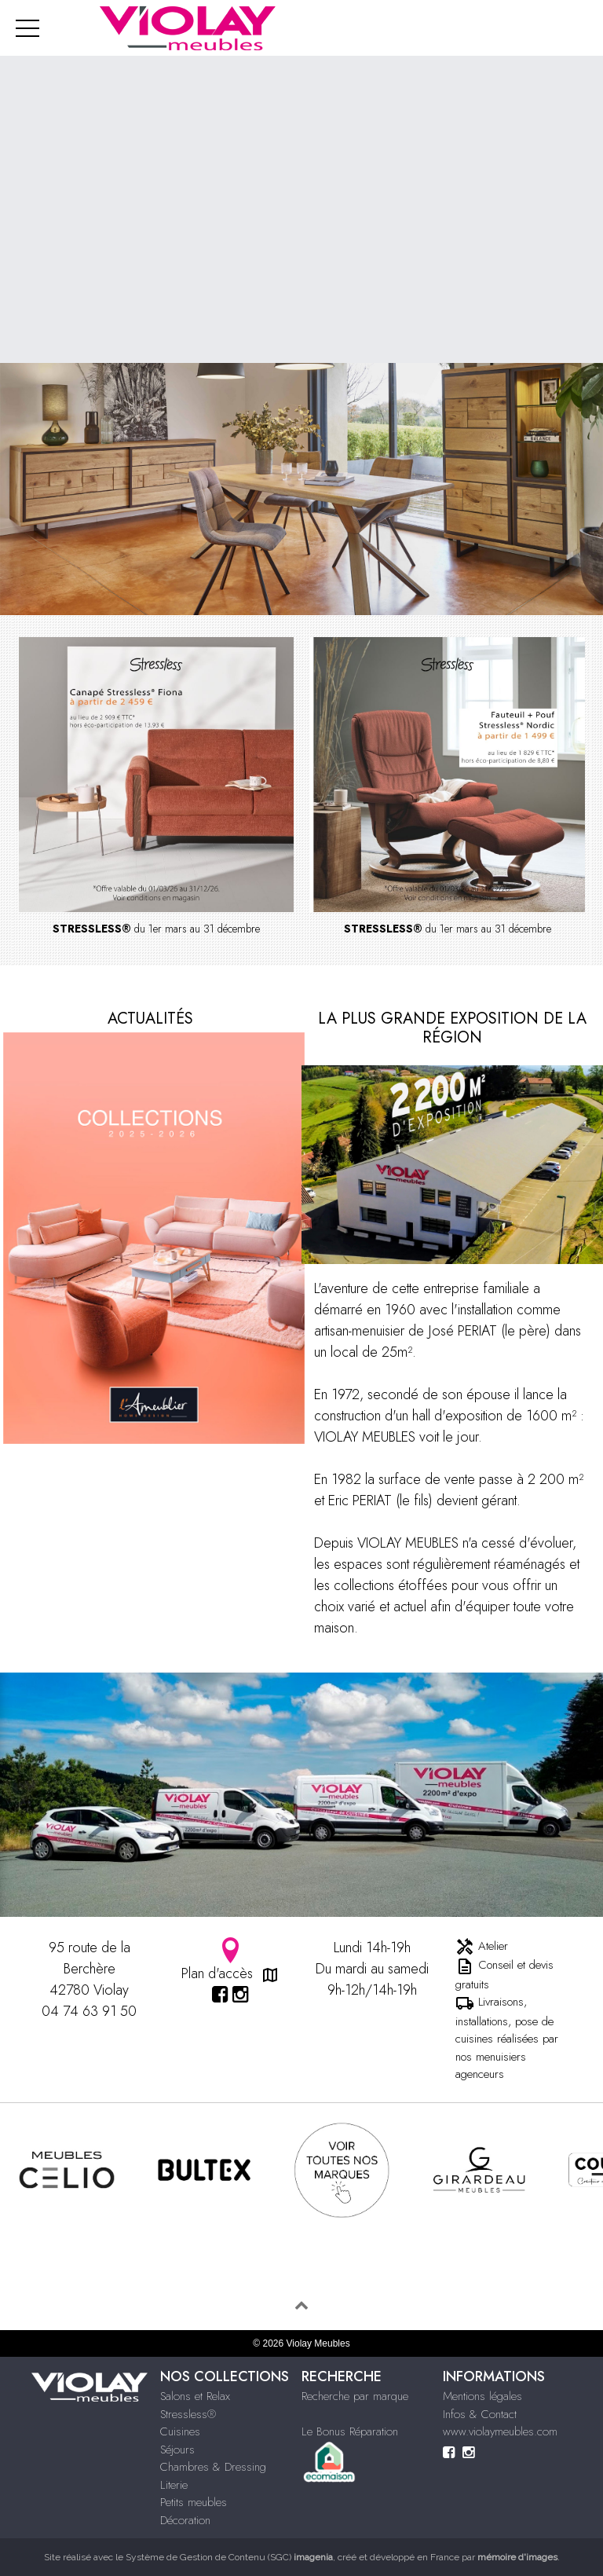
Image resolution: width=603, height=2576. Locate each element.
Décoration (185, 2520)
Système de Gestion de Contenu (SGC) (229, 2557)
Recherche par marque (355, 2396)
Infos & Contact (480, 2414)
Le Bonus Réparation (350, 2431)
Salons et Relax (195, 2396)
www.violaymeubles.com (500, 2431)
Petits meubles (193, 2502)
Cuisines (180, 2431)
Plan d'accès (231, 1960)
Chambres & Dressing (213, 2466)
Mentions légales (482, 2396)
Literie (174, 2485)
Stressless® (188, 2414)
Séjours (177, 2449)
